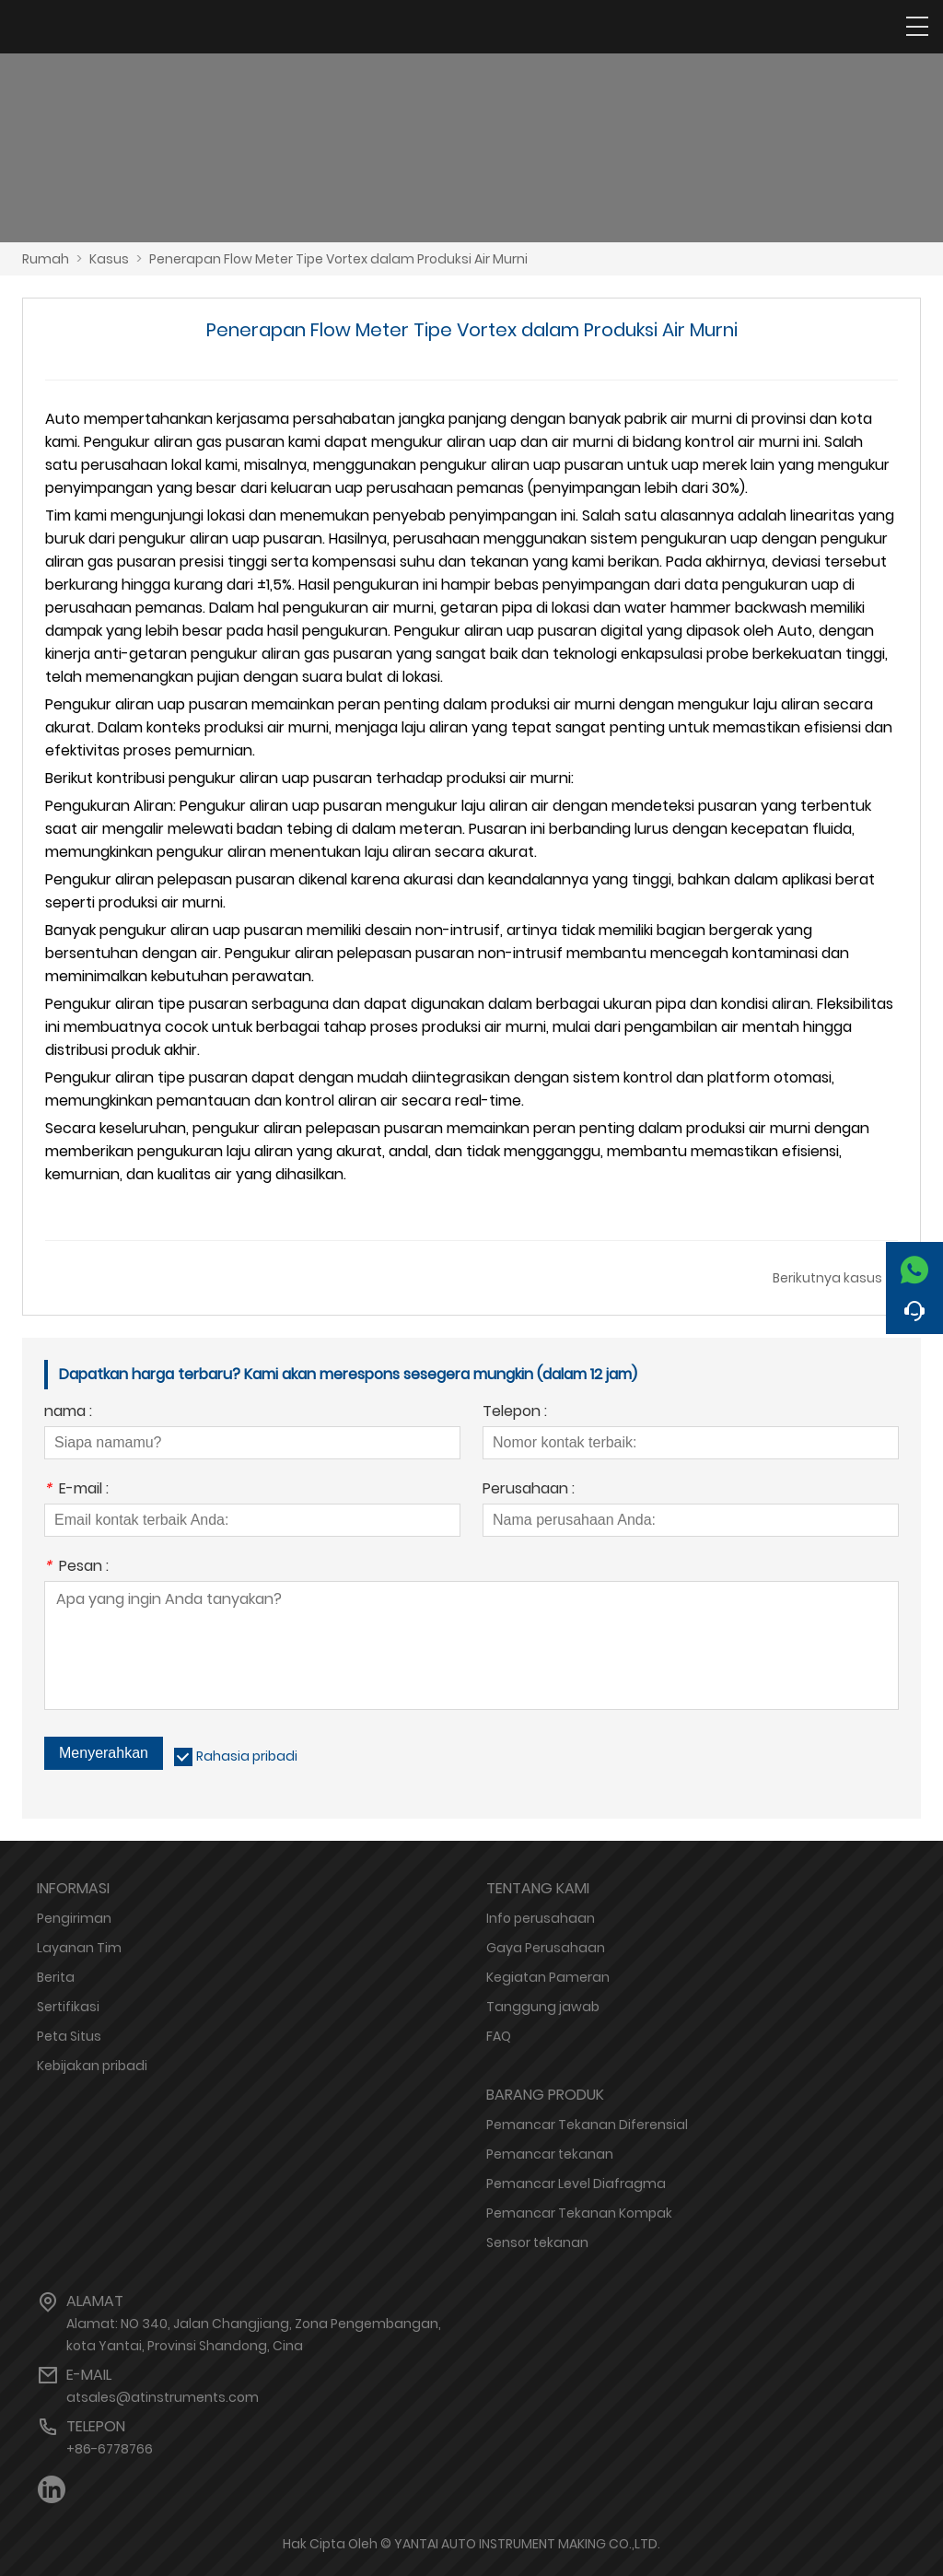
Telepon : (515, 1413)
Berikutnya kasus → (835, 1278)
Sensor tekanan (537, 2242)
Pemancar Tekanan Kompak (579, 2213)
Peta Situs (69, 2036)
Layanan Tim (79, 1947)
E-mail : (76, 1490)
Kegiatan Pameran (548, 1977)
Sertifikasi (68, 2006)
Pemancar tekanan (549, 2154)
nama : (68, 1413)
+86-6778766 (109, 2449)
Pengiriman (74, 1918)
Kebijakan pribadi (92, 2065)
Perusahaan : (529, 1490)
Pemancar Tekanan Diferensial (587, 2124)
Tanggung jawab (543, 2006)
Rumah (45, 259)
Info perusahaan (540, 1918)
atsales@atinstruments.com (162, 2397)
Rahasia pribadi (246, 1756)
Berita (56, 1977)
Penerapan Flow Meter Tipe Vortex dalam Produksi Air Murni (338, 259)
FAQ (498, 2036)
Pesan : (76, 1567)
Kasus (109, 259)
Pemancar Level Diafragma (576, 2183)
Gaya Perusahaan (545, 1947)
